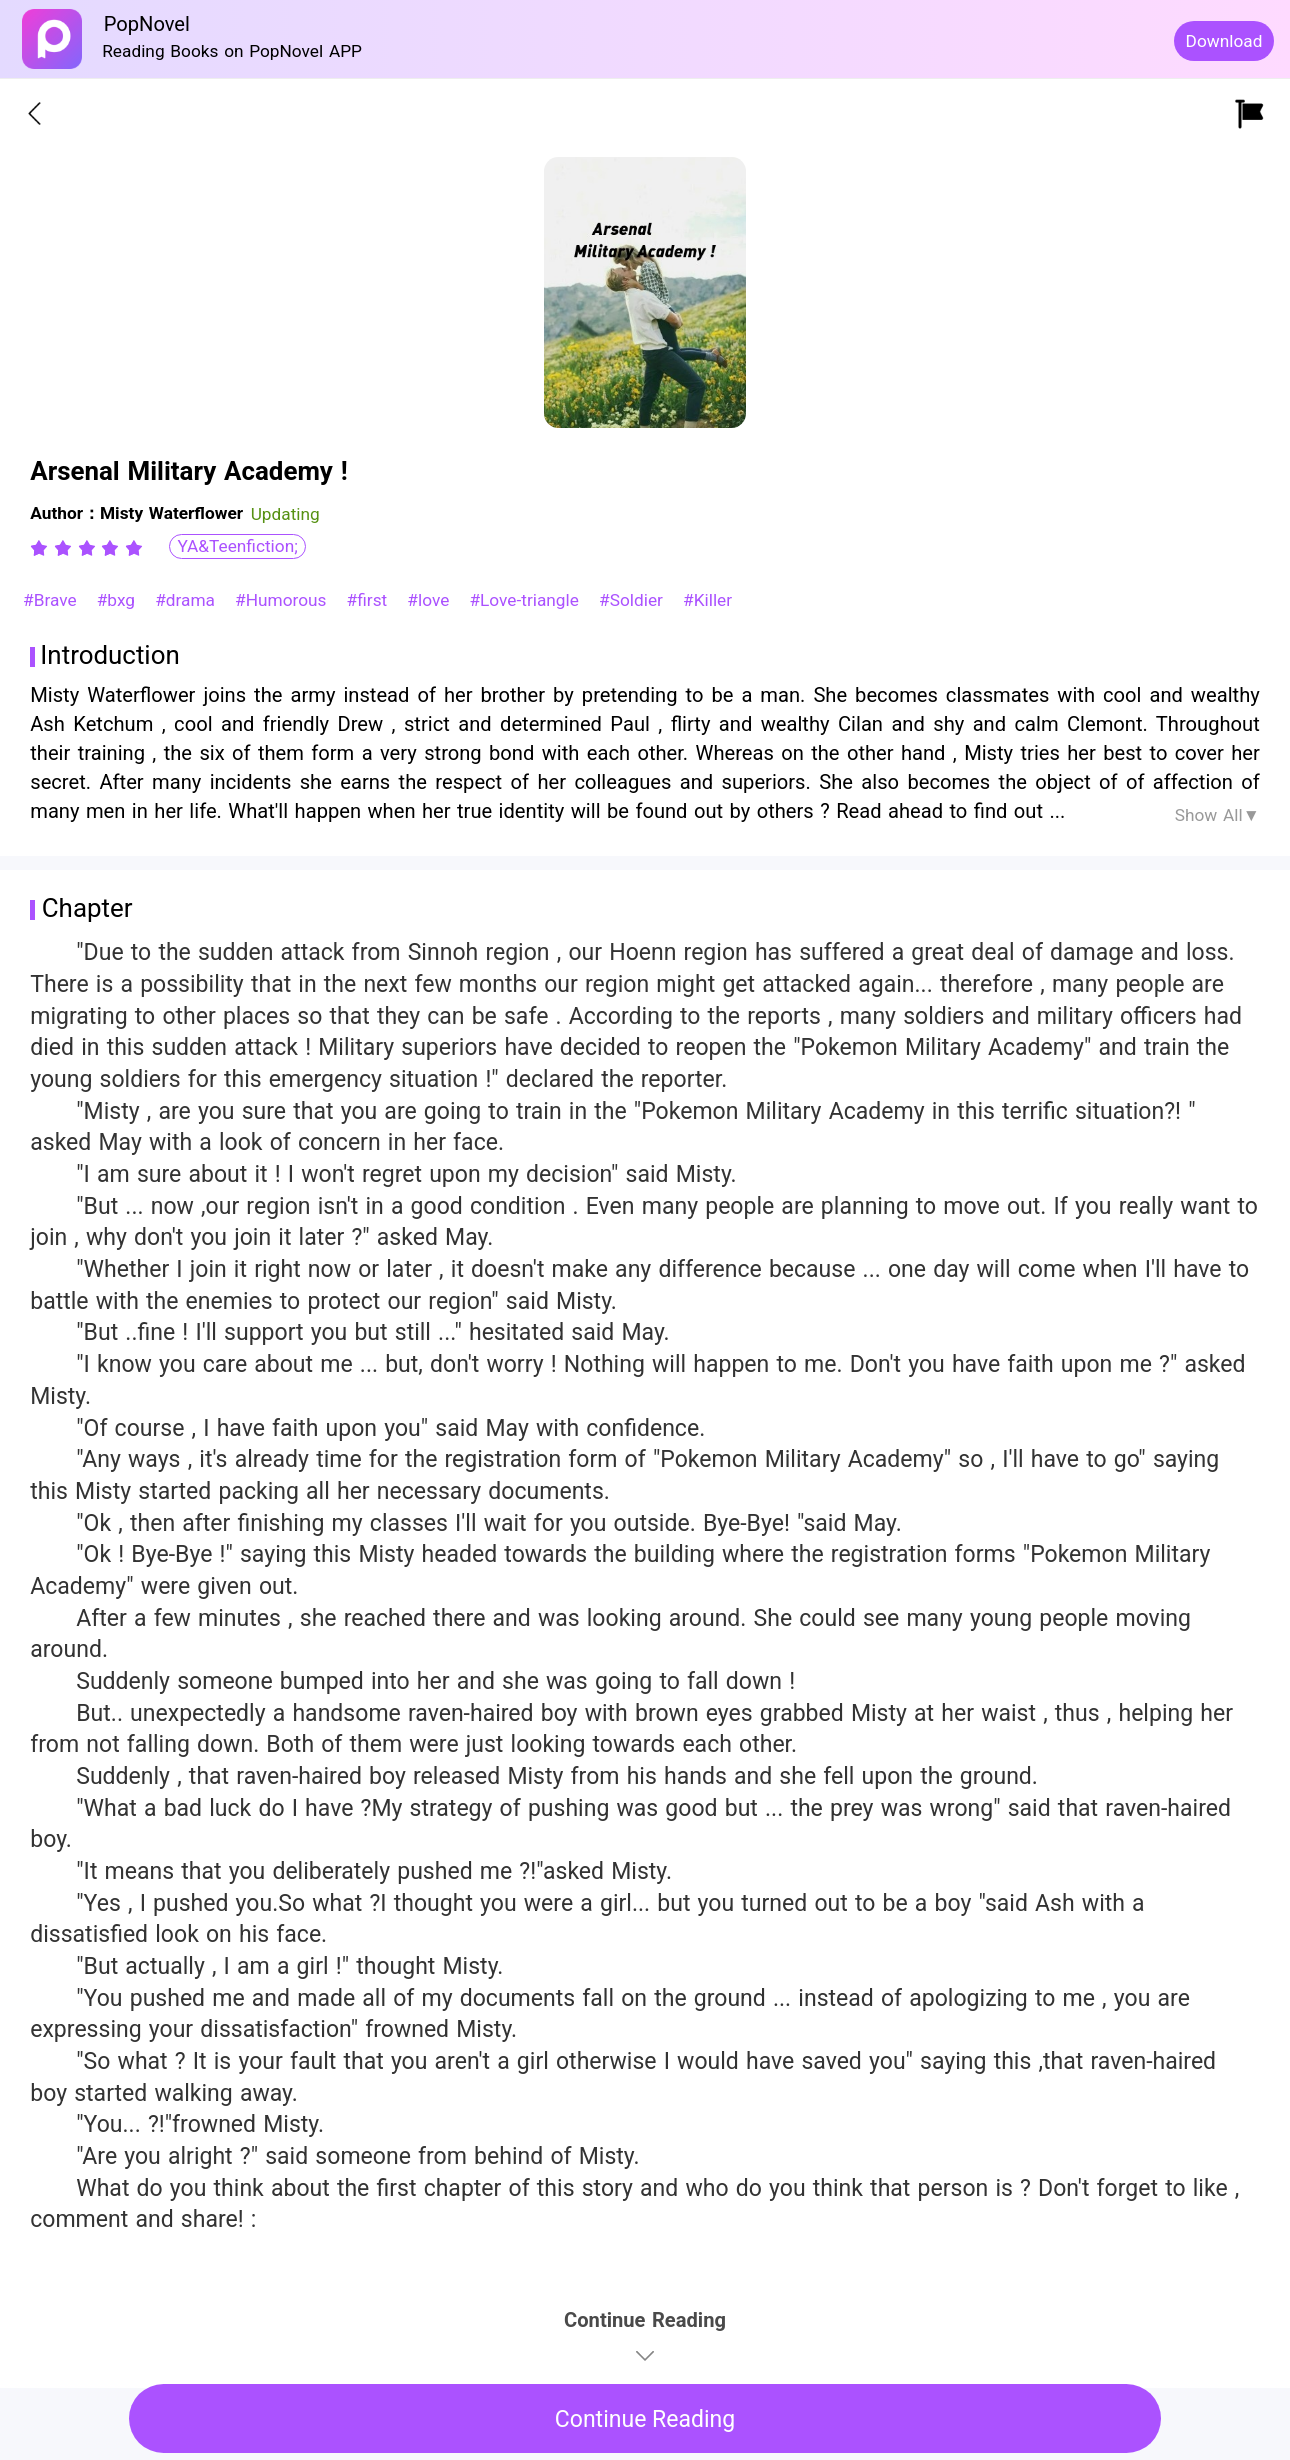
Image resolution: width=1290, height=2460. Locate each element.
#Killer (707, 600)
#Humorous (283, 600)
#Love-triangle (526, 600)
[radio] (42, 548)
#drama (188, 600)
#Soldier (634, 600)
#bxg (119, 600)
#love (431, 600)
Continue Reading (645, 2419)
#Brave (52, 600)
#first (370, 600)
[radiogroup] (86, 548)
